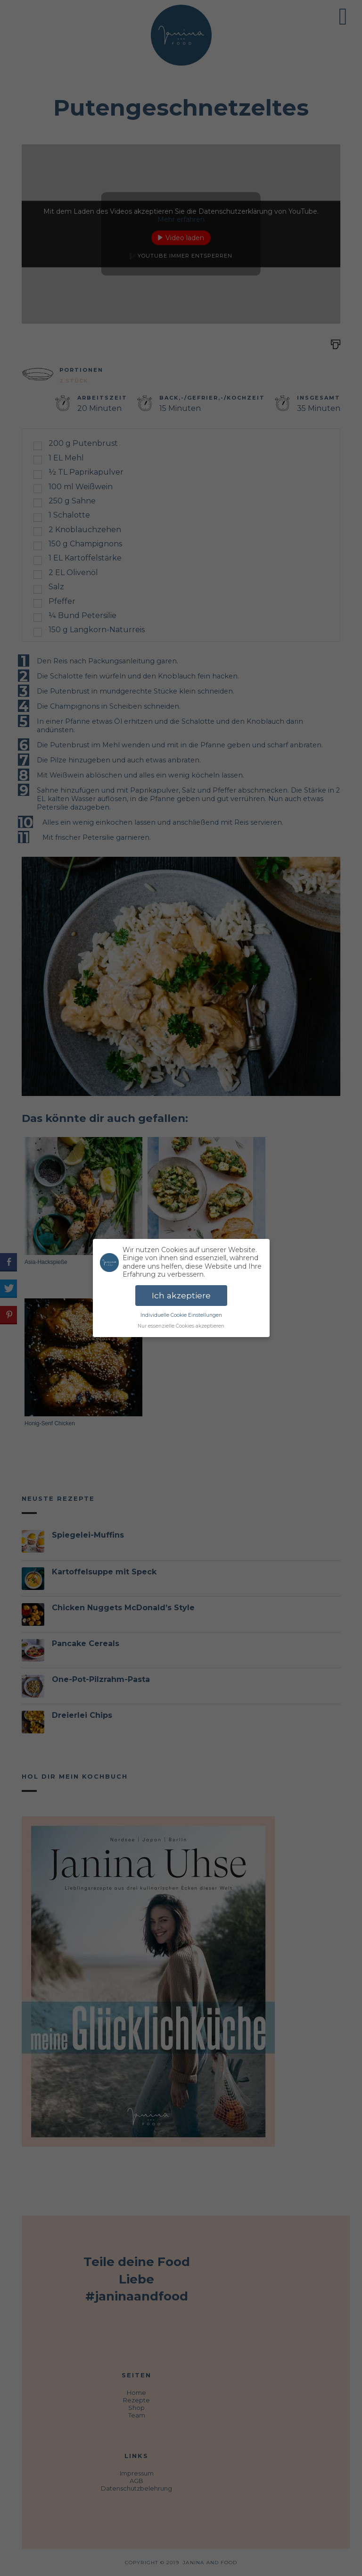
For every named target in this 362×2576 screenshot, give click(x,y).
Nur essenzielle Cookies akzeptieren (181, 1326)
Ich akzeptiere (181, 1295)
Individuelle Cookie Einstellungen (181, 1315)
